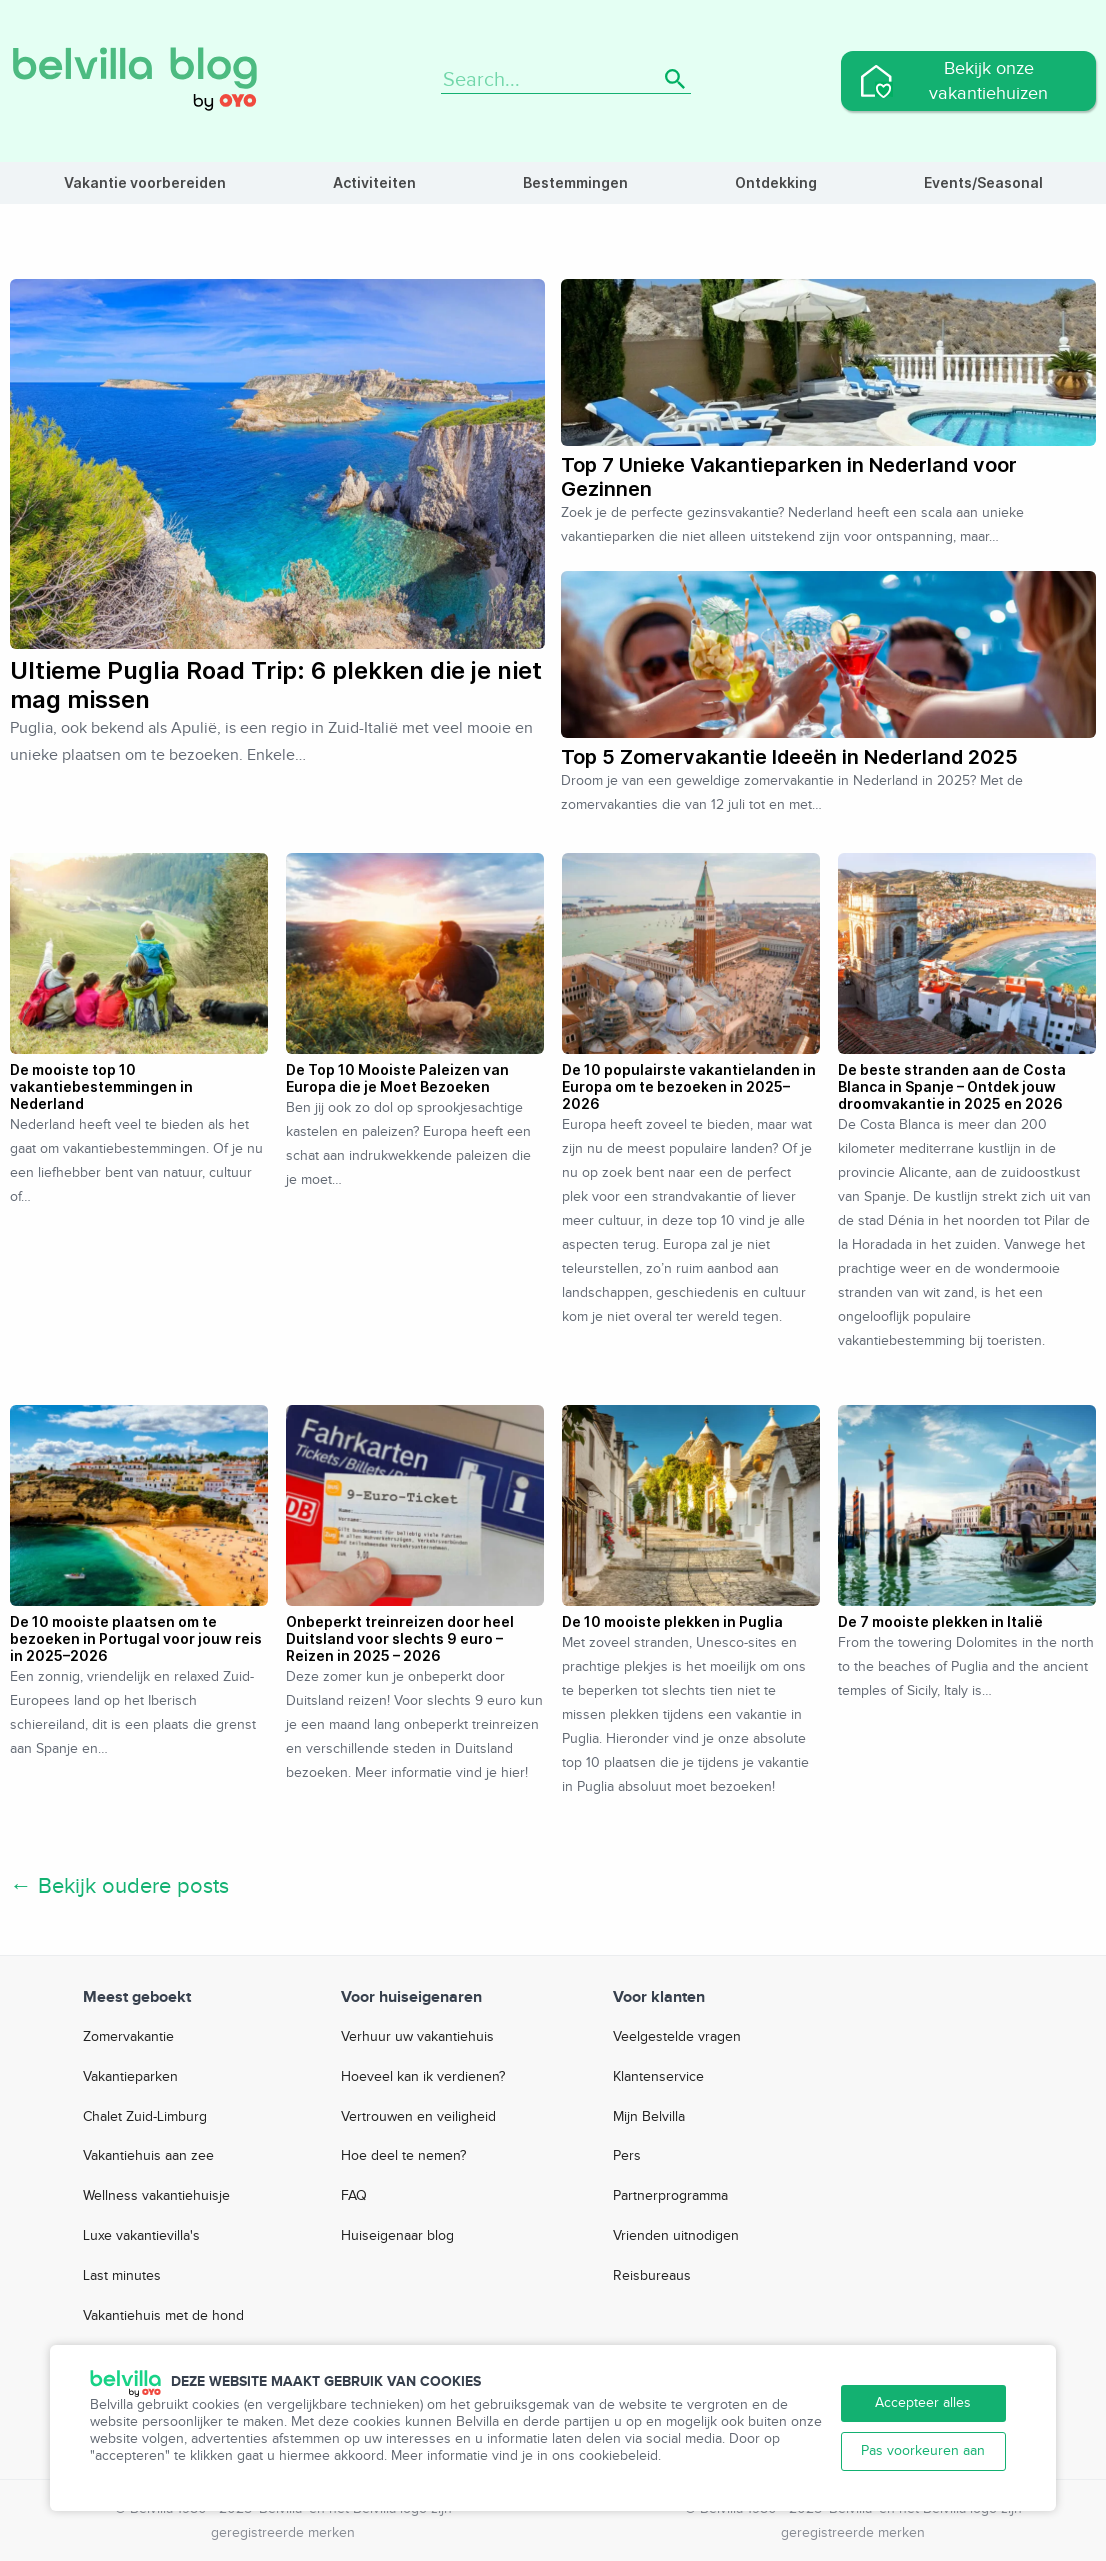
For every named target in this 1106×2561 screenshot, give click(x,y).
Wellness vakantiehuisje (156, 2196)
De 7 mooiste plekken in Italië (940, 1621)
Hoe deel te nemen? (403, 2156)
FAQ (354, 2196)
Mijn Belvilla (649, 2117)
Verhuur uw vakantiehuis (417, 2037)
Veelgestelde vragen (677, 2037)
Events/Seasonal (983, 182)
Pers (627, 2156)
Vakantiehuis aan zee (148, 2156)
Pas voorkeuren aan (923, 2451)
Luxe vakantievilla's (141, 2236)
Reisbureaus (652, 2276)
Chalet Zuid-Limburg (145, 2117)
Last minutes (122, 2276)
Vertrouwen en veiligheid (418, 2117)
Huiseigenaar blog (397, 2236)
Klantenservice (658, 2077)
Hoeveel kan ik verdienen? (423, 2077)
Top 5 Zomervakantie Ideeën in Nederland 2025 (789, 757)
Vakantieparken (130, 2077)
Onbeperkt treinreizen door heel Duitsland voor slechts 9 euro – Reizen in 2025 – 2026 (400, 1638)
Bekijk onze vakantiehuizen (988, 81)
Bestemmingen (575, 182)
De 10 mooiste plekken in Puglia (672, 1621)
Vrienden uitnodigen (676, 2236)
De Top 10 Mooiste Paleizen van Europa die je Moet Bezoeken (397, 1078)
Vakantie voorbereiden (145, 182)
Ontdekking (776, 182)
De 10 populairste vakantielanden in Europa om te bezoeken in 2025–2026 (689, 1086)
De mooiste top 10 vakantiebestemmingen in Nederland (101, 1086)
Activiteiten (374, 182)
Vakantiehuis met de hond (163, 2316)
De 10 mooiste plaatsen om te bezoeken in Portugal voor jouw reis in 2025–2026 (136, 1638)
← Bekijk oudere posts (119, 1886)
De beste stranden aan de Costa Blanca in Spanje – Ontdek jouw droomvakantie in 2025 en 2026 (952, 1086)
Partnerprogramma (670, 2196)
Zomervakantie (128, 2037)
